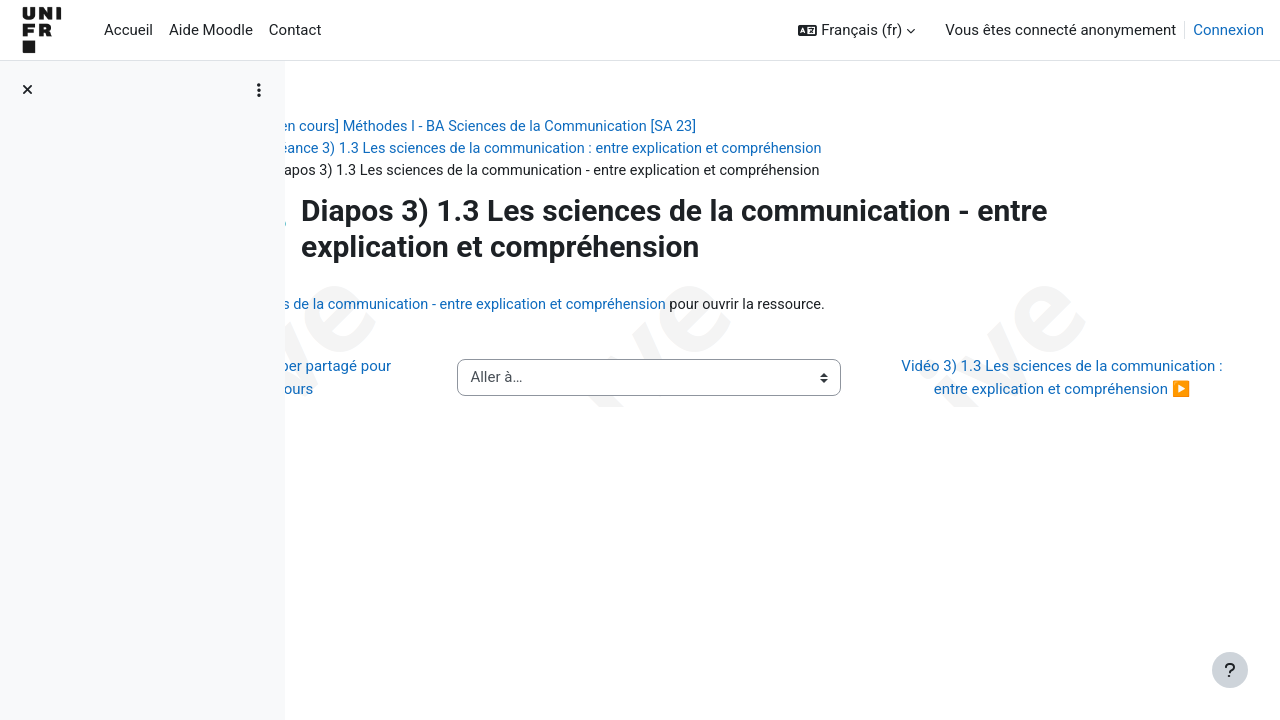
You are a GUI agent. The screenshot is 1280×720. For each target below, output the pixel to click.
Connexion (1228, 30)
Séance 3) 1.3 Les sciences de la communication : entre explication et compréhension (674, 150)
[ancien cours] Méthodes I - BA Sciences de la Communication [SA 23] (598, 127)
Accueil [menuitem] (128, 30)
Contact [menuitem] (295, 30)
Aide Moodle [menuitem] (211, 30)
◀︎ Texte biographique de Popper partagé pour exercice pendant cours (461, 391)
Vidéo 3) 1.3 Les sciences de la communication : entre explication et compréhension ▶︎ (1073, 391)
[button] (856, 30)
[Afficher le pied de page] (1230, 670)
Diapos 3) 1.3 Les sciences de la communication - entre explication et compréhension (683, 308)
